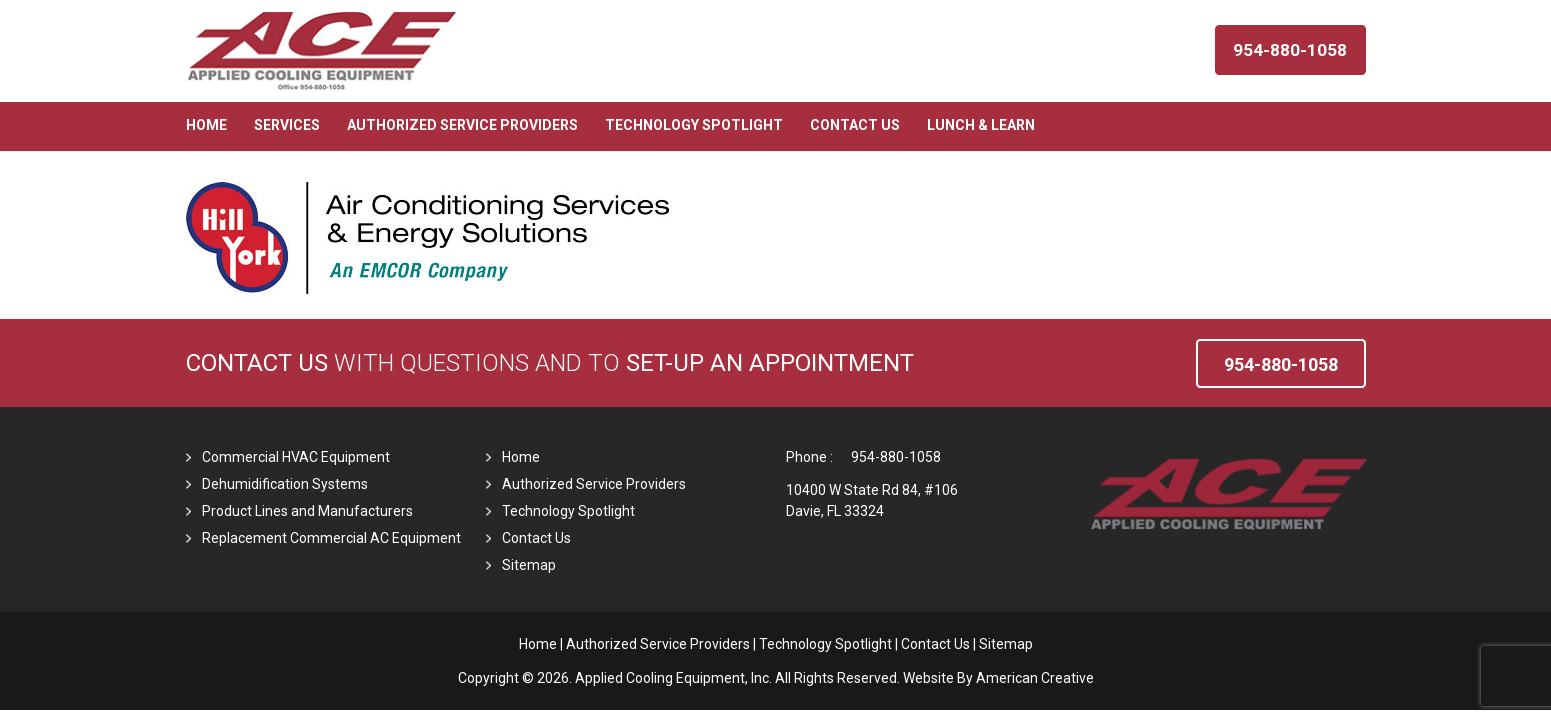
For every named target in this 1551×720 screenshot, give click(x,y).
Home (521, 457)
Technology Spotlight (568, 511)
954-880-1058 (896, 457)
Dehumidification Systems (285, 484)
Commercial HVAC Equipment (296, 457)
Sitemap (529, 565)
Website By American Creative (998, 678)
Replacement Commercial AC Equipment (331, 538)
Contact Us (257, 363)
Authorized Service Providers (594, 484)
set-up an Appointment (770, 363)
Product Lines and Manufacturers (307, 511)
